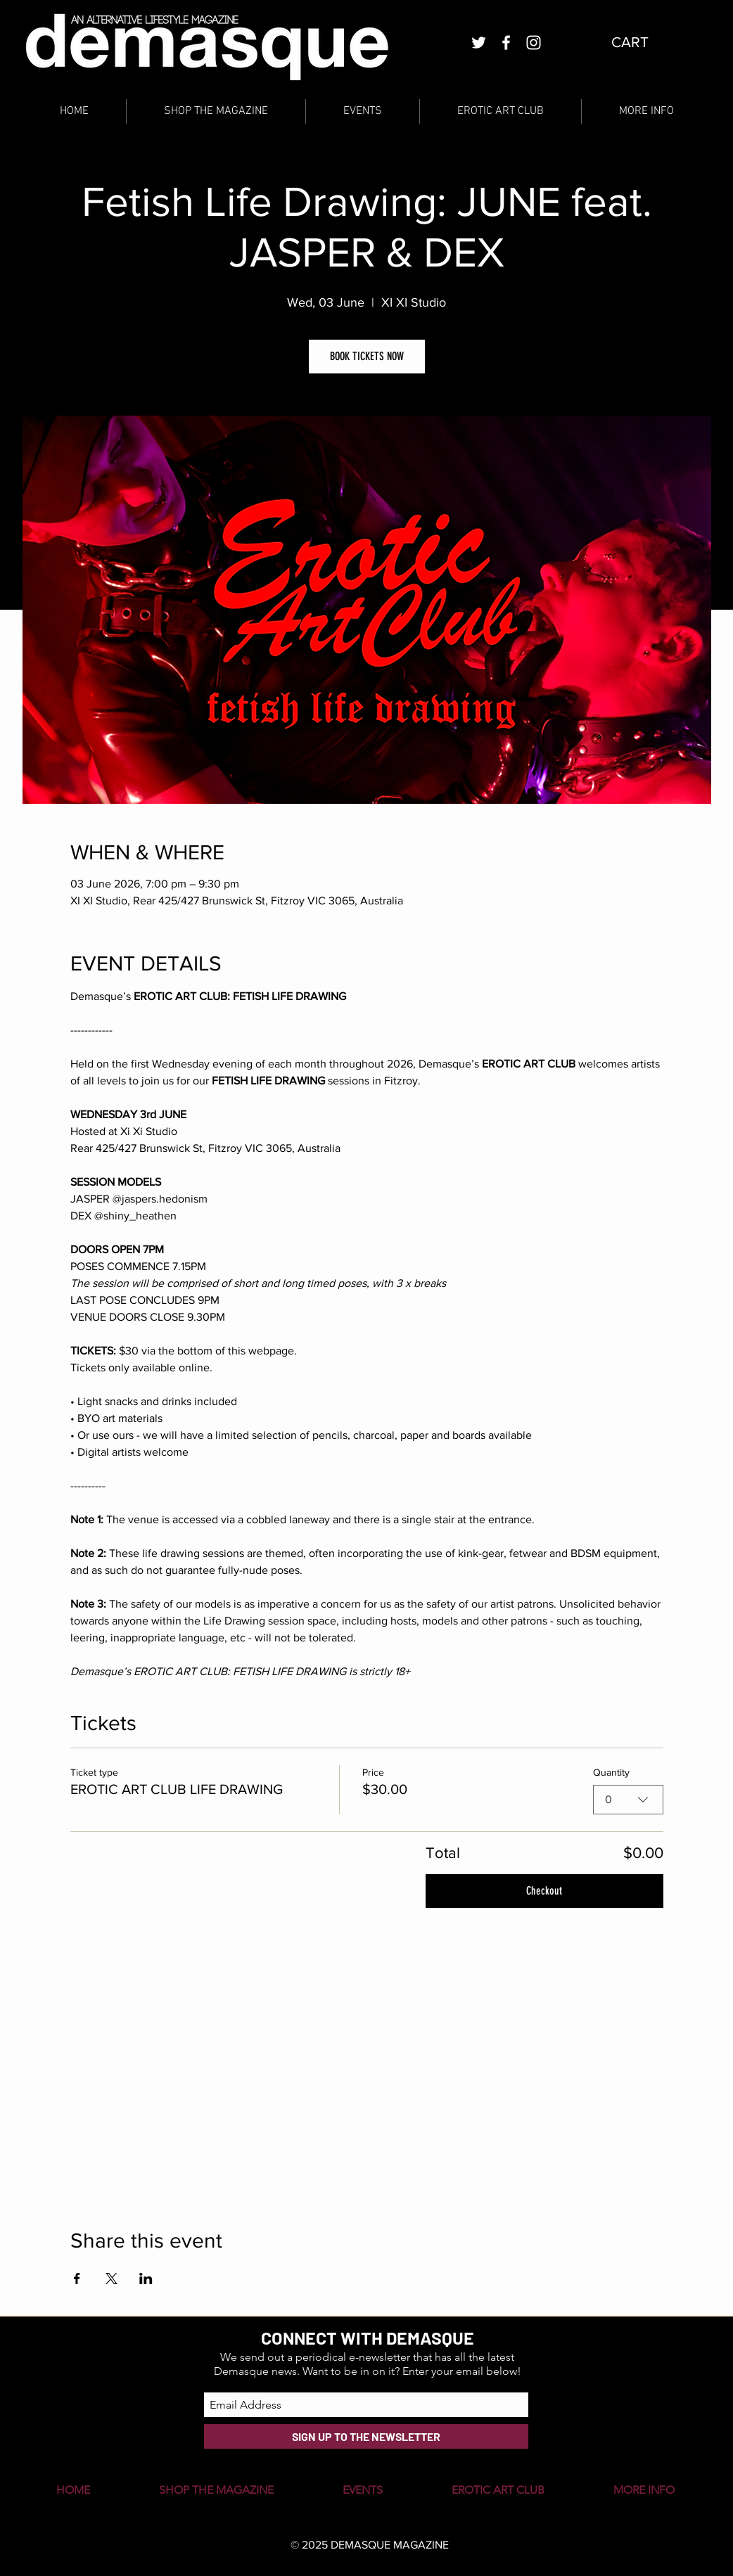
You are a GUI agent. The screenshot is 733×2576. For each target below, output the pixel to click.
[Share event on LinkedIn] (146, 2278)
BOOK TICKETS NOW (367, 356)
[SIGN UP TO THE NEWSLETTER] (366, 2436)
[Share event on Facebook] (77, 2278)
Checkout (544, 1890)
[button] (641, 42)
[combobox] (628, 1799)
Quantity (611, 1772)
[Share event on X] (111, 2278)
